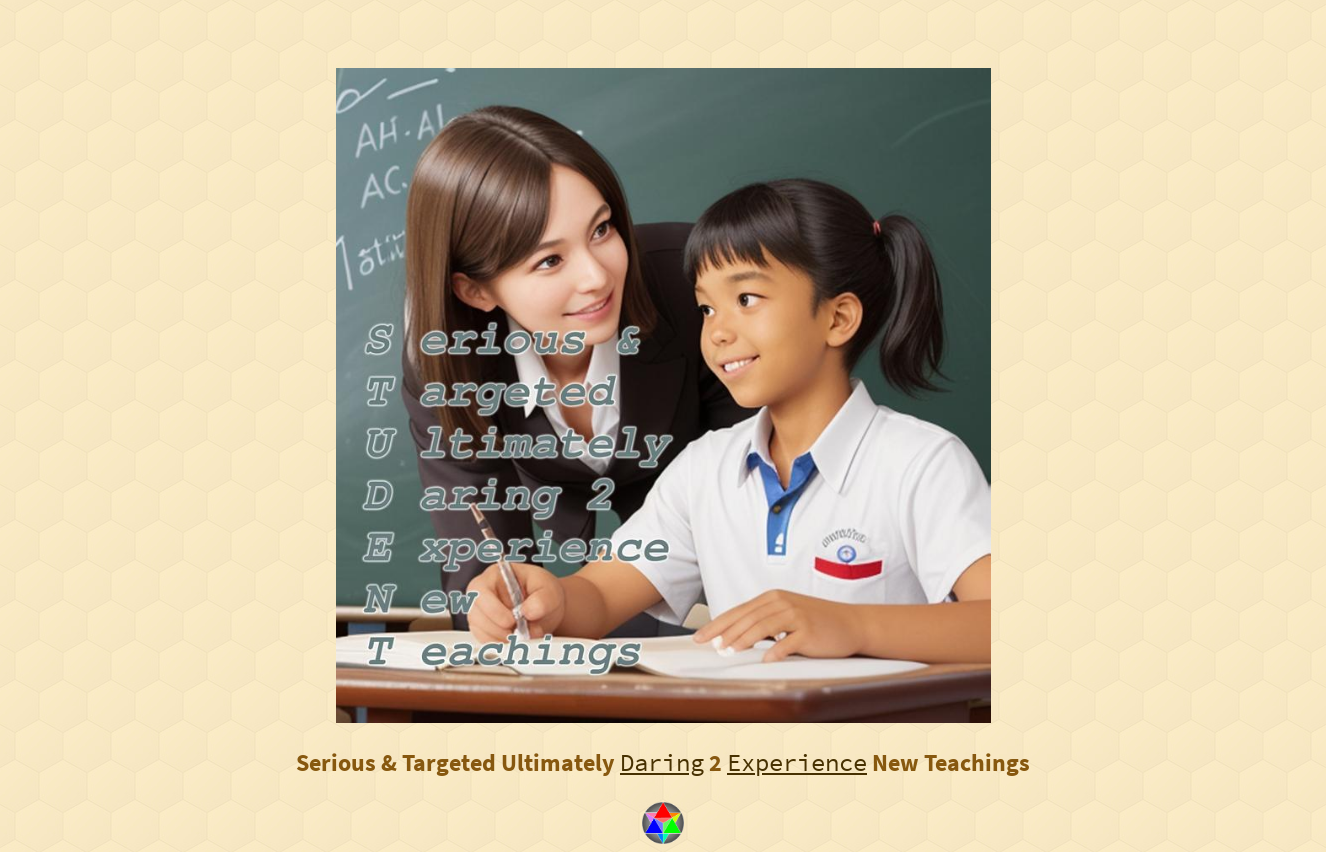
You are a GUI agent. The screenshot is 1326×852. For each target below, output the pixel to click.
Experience (797, 762)
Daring (662, 762)
